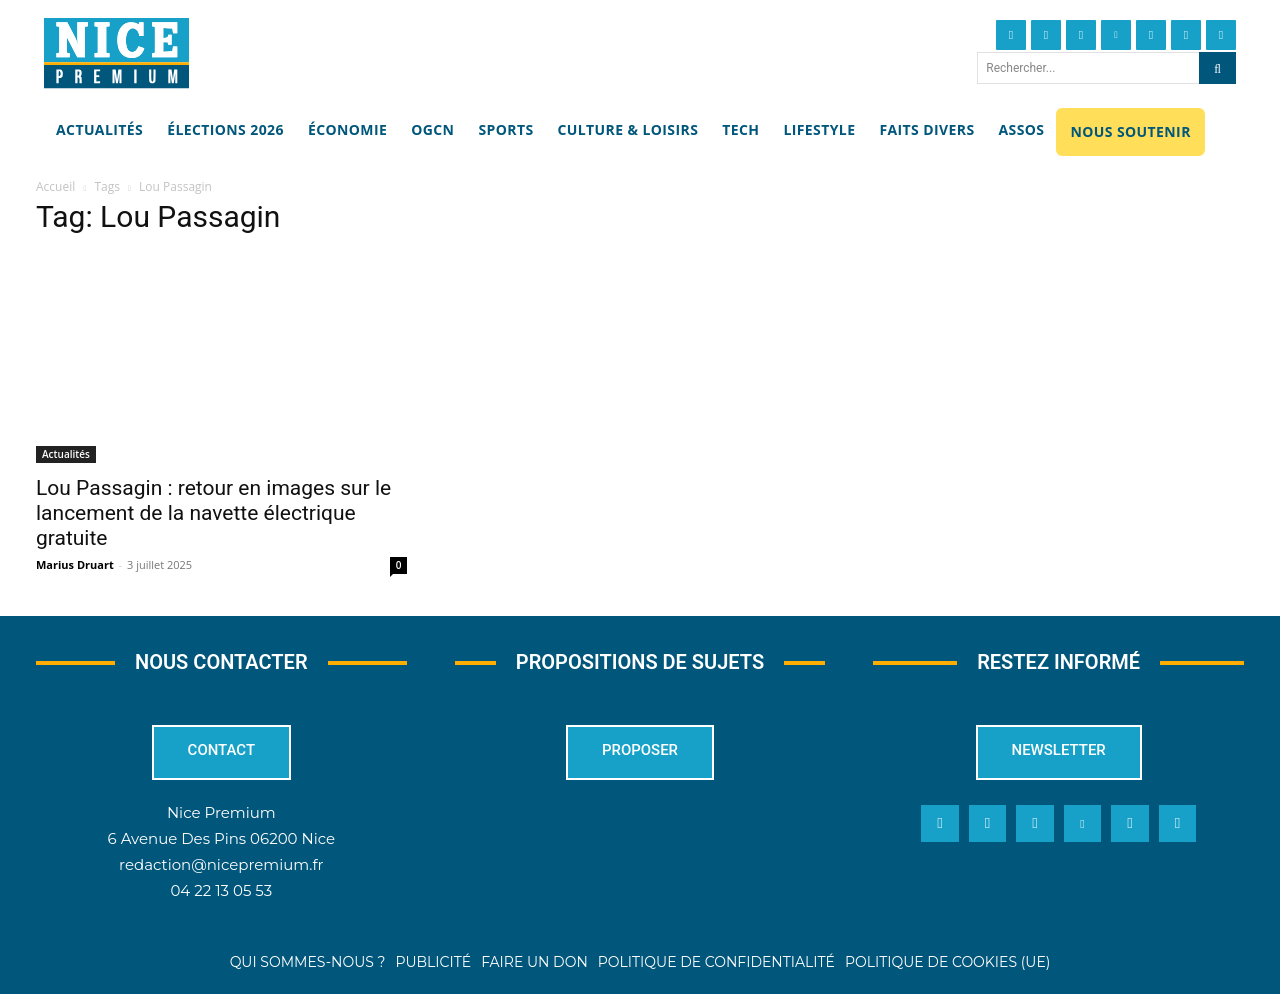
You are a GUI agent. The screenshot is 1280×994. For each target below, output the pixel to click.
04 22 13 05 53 (221, 891)
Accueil (55, 186)
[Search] (1217, 68)
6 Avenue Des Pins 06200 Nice (221, 839)
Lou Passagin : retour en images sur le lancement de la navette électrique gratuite (213, 513)
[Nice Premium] (116, 53)
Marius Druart (75, 564)
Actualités (66, 454)
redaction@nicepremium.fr (221, 865)
